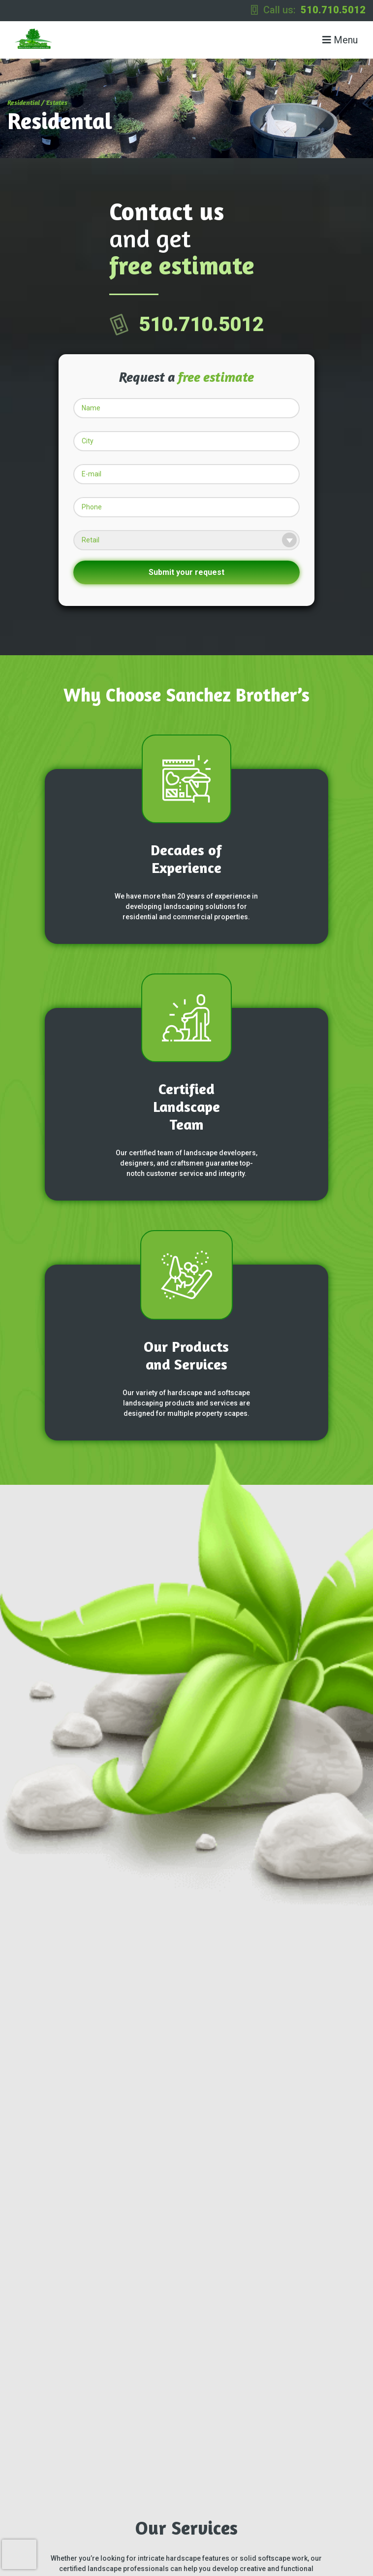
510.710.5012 (333, 10)
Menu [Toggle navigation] (340, 40)
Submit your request (186, 572)
